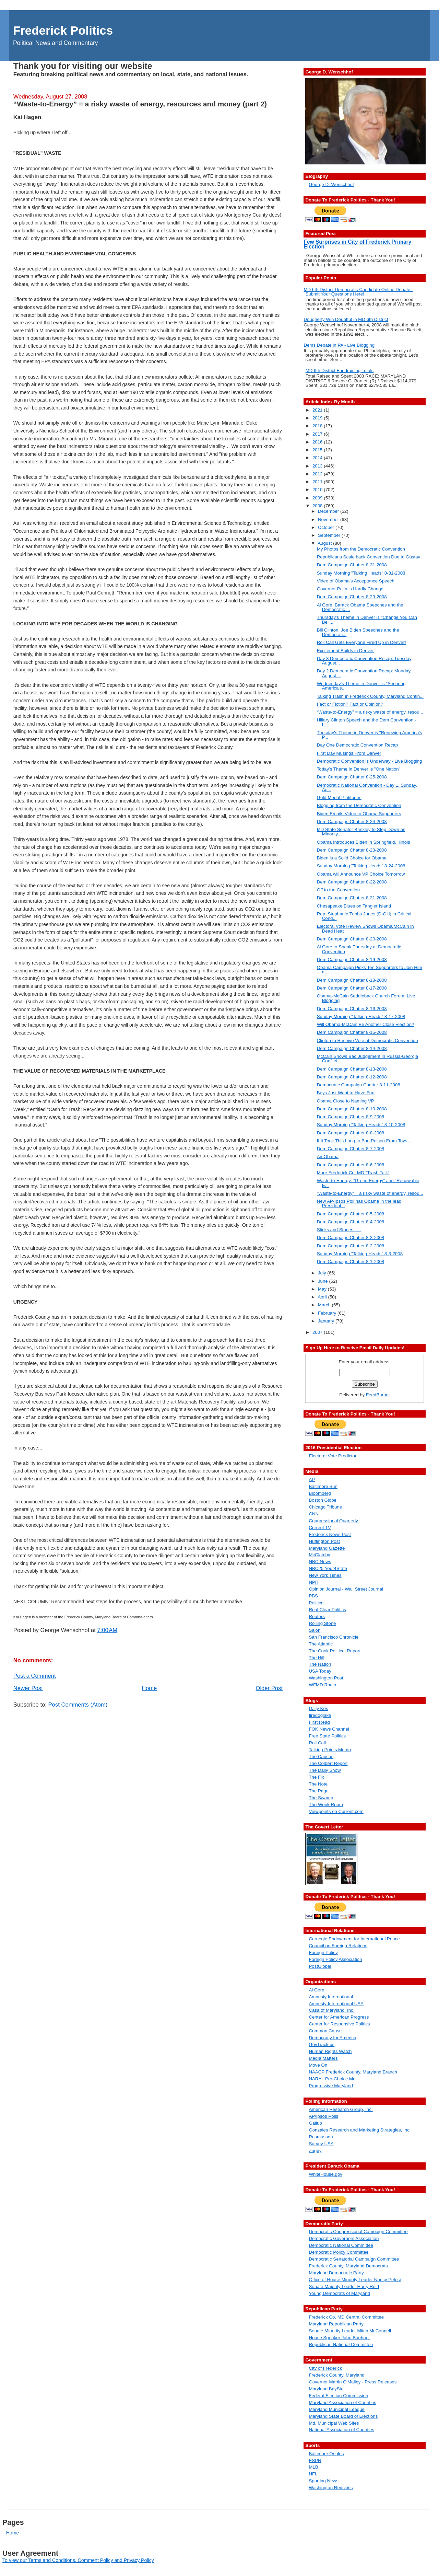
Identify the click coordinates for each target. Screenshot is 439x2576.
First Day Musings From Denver (349, 753)
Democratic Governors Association (344, 2238)
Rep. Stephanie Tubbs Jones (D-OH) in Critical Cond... (364, 916)
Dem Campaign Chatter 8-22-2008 (352, 882)
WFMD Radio (322, 1684)
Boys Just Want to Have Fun (346, 1092)
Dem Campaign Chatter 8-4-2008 (350, 1221)
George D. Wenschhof (331, 184)
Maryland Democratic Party (336, 2272)
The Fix (316, 1777)
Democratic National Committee (341, 2245)
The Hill (316, 1657)
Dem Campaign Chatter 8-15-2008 (352, 1032)
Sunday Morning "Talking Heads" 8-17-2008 (361, 1016)
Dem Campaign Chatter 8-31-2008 (352, 564)
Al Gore (316, 1989)
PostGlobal (320, 1966)
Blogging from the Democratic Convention (359, 805)
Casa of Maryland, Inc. (331, 2010)
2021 (318, 410)
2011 (318, 481)
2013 (318, 466)
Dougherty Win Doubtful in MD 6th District (346, 319)
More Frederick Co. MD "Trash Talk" (353, 1172)
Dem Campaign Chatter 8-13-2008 (352, 1069)
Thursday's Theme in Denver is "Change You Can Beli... (367, 619)
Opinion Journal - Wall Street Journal (346, 1589)
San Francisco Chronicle (333, 1637)
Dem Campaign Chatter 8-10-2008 (352, 1108)
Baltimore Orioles (326, 2453)
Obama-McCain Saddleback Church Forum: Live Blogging (366, 998)
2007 (318, 1332)
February (327, 1313)
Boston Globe (322, 1500)
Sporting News (323, 2480)
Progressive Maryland (331, 2085)
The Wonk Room (326, 1804)
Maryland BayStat (327, 2388)
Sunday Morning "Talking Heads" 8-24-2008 (361, 865)
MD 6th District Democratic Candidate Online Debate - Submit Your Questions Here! (358, 292)
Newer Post (28, 1688)
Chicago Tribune (325, 1507)
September (330, 535)
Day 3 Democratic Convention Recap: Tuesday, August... (365, 661)
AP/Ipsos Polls (323, 2116)
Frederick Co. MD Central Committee (346, 2317)
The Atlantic (320, 1644)
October (326, 527)
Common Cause (325, 2030)
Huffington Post (324, 1541)
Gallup (315, 2123)
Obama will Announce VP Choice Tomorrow (361, 874)
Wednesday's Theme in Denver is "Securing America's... (361, 686)
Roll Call (317, 1742)
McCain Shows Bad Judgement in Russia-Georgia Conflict (367, 1058)
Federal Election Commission (338, 2395)
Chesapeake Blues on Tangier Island (354, 906)
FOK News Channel (329, 1729)
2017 (318, 434)
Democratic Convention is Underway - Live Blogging (369, 761)
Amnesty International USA (336, 2003)
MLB (313, 2467)
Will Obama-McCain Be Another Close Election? (365, 1024)
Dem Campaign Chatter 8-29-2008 (352, 596)
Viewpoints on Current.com (336, 1811)
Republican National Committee (341, 2344)
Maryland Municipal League (337, 2409)
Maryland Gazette (327, 1548)
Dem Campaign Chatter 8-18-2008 (352, 980)
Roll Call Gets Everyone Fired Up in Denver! (361, 642)
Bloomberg (320, 1493)
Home (149, 1688)
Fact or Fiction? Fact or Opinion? (350, 704)
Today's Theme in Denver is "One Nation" (359, 769)
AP (312, 1479)
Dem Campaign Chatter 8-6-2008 (350, 1164)
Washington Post (326, 1677)
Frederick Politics (63, 30)
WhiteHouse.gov (325, 2174)
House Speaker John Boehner (339, 2337)
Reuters (317, 1616)
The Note (318, 1784)
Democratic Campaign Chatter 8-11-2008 (358, 1084)
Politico (316, 1602)
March (325, 1304)
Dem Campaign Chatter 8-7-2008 (350, 1148)
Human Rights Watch (330, 2051)
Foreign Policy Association (335, 1959)
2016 (318, 441)
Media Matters (323, 2058)
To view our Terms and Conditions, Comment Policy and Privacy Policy (78, 2560)
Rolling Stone (322, 1623)
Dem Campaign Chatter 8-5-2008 (350, 1213)
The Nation (320, 1664)
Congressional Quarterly (333, 1520)
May (323, 1289)
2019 (318, 417)
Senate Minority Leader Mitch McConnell (350, 2330)
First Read (319, 1722)
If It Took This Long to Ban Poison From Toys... (364, 1140)
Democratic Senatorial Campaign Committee (354, 2259)
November (329, 519)
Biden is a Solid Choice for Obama (352, 857)
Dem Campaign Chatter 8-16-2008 (352, 1008)
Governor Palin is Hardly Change (350, 588)
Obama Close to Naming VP (345, 1101)
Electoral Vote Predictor (332, 1455)
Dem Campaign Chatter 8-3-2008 (350, 1237)
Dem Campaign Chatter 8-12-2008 (352, 1076)
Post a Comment (34, 1676)
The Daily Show (325, 1770)
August (325, 543)
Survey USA (321, 2143)
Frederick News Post (330, 1534)
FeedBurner (378, 1394)
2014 (318, 457)
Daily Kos (318, 1708)
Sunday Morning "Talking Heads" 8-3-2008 (360, 1253)
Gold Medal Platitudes (339, 797)
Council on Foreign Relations (338, 1945)
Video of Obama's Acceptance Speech (355, 581)
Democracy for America (332, 2037)
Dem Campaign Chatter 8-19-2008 (352, 959)
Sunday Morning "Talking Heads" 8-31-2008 (361, 573)
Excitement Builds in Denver (345, 650)
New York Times (325, 1575)
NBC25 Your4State (328, 1568)
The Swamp (321, 1797)
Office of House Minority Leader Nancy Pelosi (355, 2279)
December (329, 511)
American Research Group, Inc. (340, 2109)
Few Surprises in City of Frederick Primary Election (357, 244)
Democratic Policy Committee (338, 2252)
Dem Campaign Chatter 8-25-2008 (352, 776)
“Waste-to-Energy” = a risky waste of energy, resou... (370, 712)
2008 (318, 505)
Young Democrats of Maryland (339, 2293)
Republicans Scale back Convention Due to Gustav (368, 556)
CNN (314, 1513)
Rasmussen (321, 2136)
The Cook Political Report (334, 1650)
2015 (318, 449)
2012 (318, 473)
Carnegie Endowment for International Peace (354, 1938)
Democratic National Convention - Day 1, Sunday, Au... (367, 787)
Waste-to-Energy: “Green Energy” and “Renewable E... (368, 1183)
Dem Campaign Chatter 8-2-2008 (350, 1245)
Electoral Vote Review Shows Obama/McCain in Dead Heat (365, 928)
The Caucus (321, 1756)
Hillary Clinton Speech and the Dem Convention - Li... (366, 722)
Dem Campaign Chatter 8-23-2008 (352, 850)
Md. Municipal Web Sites (334, 2423)
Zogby (315, 2150)
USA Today (320, 1671)
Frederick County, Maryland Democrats (348, 2265)
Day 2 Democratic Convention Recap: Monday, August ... (364, 673)
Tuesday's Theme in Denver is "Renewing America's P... (369, 735)
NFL (313, 2473)
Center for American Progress (339, 2017)
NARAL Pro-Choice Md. (333, 2078)
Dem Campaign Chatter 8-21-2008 (352, 897)
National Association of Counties (341, 2429)
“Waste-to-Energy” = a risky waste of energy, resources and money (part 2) (140, 104)
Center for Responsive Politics (339, 2023)
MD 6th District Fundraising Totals (340, 370)
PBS (313, 1595)
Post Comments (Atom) (78, 1704)
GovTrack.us (321, 2044)
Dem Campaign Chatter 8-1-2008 (350, 1261)
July (322, 1272)
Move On (318, 2065)
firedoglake (320, 1715)
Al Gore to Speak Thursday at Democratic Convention (359, 949)
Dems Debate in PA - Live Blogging (339, 345)
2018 (318, 425)
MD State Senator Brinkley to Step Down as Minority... (361, 831)
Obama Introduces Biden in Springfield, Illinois (363, 842)
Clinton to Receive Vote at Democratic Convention (367, 1040)
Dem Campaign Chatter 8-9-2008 (350, 1116)
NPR (313, 1582)
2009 (318, 497)
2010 (318, 489)
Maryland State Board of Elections (343, 2416)
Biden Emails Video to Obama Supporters (359, 813)
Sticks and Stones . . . (339, 1229)
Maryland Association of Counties (342, 2402)
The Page (319, 1790)
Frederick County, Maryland (336, 2375)
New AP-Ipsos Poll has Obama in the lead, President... (360, 1203)
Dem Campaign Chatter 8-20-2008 (352, 939)
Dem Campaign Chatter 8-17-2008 (352, 988)
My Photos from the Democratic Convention (361, 549)
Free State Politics (327, 1735)
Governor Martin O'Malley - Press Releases (352, 2381)
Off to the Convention (338, 889)
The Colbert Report (328, 1763)
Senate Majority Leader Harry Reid (344, 2286)
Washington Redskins (331, 2487)
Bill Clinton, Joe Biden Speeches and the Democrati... (358, 632)
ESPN (315, 2460)
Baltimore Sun (323, 1486)
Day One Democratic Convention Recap (357, 745)
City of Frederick (325, 2368)
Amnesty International (331, 1996)
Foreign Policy (323, 1952)
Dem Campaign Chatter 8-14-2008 (352, 1048)
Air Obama (328, 1156)
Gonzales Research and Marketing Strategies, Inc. (360, 2130)
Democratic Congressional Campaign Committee (358, 2231)
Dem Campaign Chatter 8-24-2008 (352, 821)
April (323, 1296)
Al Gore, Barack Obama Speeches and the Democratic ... (360, 607)
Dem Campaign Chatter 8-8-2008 (350, 1132)
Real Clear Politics (327, 1609)
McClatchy (319, 1554)
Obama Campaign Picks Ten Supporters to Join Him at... (369, 969)
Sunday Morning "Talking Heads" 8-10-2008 (361, 1124)
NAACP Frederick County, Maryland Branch (353, 2072)
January (326, 1321)
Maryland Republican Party (336, 2323)
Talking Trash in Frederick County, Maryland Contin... (370, 696)
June (323, 1281)
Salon (314, 1630)
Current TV (320, 1527)
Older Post (269, 1688)
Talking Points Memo (330, 1749)
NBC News (320, 1561)
